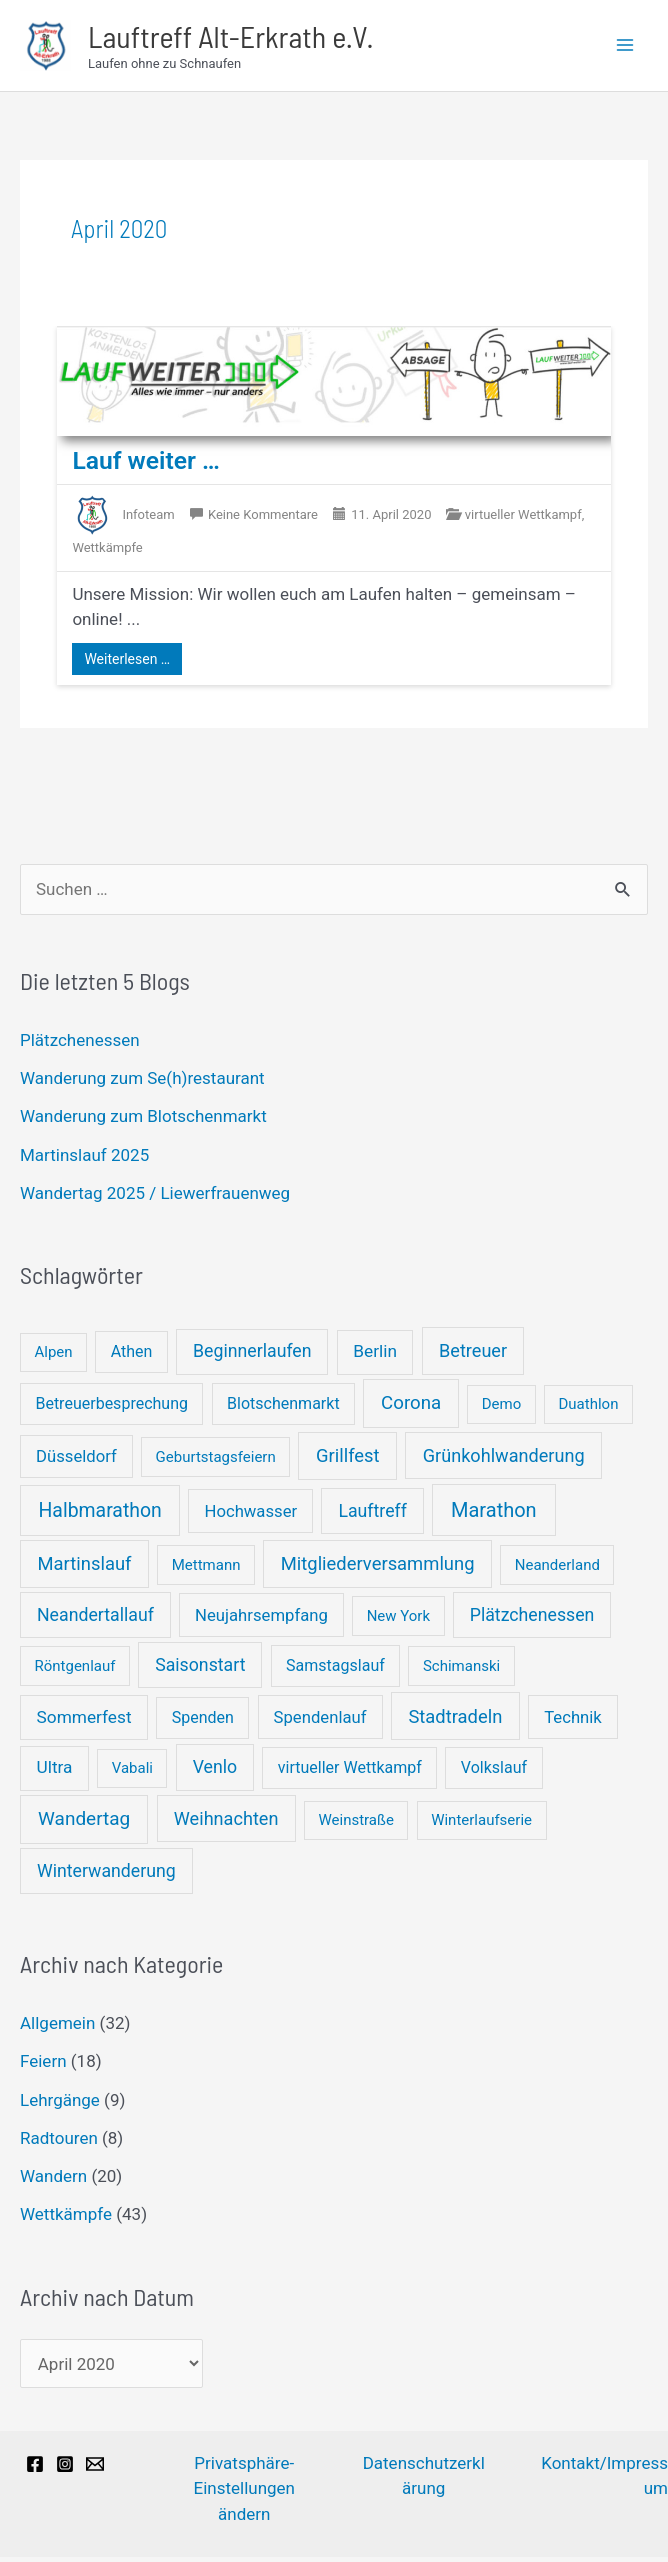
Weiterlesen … (127, 664)
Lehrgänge (60, 2105)
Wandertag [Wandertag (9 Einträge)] (84, 1823)
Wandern (53, 2181)
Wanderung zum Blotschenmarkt (143, 1121)
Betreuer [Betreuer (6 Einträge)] (473, 1355)
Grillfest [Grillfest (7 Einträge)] (348, 1460)
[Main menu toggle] (626, 48)
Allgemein (57, 2028)
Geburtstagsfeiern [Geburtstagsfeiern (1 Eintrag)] (216, 1462)
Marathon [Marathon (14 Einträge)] (494, 1515)
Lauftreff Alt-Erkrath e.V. (258, 38)
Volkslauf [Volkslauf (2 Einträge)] (494, 1772)
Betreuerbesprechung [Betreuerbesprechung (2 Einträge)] (111, 1408)
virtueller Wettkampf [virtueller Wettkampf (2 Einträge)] (350, 1772)
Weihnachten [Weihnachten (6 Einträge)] (226, 1823)
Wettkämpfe (66, 2219)
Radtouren (59, 2143)
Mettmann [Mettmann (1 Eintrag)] (206, 1570)
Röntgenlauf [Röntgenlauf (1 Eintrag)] (75, 1671)
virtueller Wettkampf (523, 519)
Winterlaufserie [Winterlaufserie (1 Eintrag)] (481, 1825)
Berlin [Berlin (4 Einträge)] (375, 1356)
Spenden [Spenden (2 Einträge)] (203, 1722)
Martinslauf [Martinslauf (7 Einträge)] (85, 1568)
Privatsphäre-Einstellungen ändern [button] (244, 2493)
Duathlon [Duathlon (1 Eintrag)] (589, 1409)
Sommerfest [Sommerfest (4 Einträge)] (84, 1722)
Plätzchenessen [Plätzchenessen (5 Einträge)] (532, 1620)
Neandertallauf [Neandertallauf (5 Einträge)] (95, 1620)
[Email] (95, 2469)
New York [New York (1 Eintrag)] (398, 1621)
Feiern (43, 2066)
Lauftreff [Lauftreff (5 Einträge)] (372, 1516)
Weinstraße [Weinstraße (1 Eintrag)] (355, 1825)
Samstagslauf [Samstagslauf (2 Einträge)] (335, 1670)
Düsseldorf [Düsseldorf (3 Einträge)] (76, 1461)
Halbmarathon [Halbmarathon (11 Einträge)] (99, 1515)
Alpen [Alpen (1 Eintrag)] (54, 1357)
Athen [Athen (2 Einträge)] (132, 1356)
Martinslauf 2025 (84, 1160)
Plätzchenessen (80, 1045)
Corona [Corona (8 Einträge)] (411, 1408)
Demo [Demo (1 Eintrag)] (502, 1409)
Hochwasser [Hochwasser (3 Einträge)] (250, 1516)
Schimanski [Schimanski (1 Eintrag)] (461, 1671)
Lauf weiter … (150, 465)
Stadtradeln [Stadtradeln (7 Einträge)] (455, 1721)
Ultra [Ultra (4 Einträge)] (55, 1772)
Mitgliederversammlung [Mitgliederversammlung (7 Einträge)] (378, 1568)
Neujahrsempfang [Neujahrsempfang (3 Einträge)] (261, 1620)
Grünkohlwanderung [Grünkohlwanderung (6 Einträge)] (504, 1460)
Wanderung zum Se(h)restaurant (142, 1083)
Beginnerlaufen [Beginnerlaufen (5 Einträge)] (252, 1356)
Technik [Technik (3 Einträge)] (573, 1722)
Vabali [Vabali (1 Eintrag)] (132, 1773)
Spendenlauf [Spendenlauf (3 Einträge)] (320, 1722)
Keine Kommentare (263, 519)
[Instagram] (65, 2469)
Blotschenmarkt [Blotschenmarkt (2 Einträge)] (283, 1408)
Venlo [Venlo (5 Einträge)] (215, 1772)
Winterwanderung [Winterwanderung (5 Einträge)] (106, 1876)
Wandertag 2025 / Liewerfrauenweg (155, 1198)
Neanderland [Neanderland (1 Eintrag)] (557, 1570)
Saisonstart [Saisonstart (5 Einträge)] (200, 1670)
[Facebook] (35, 2469)
